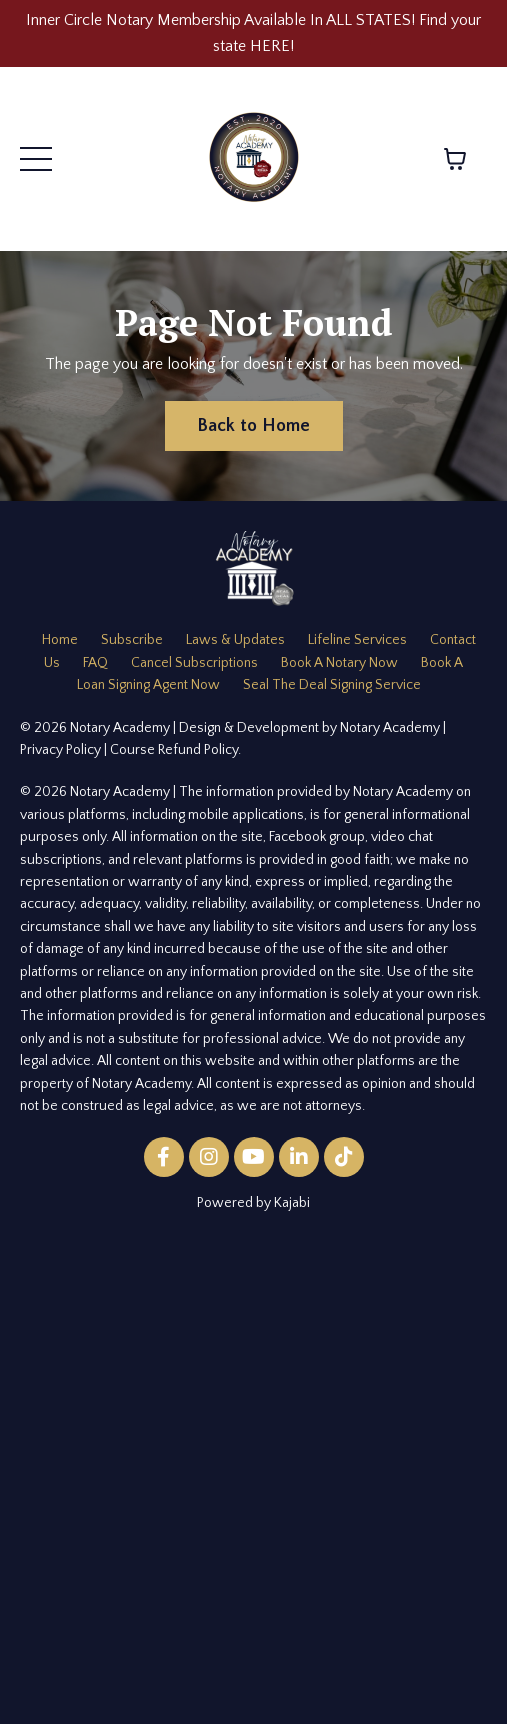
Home (60, 640)
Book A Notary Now (339, 663)
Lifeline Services (357, 640)
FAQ (95, 663)
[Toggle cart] (455, 159)
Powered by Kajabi (253, 1203)
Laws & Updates (235, 640)
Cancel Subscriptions (194, 663)
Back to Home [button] (254, 426)
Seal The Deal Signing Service (332, 685)
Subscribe (132, 640)
